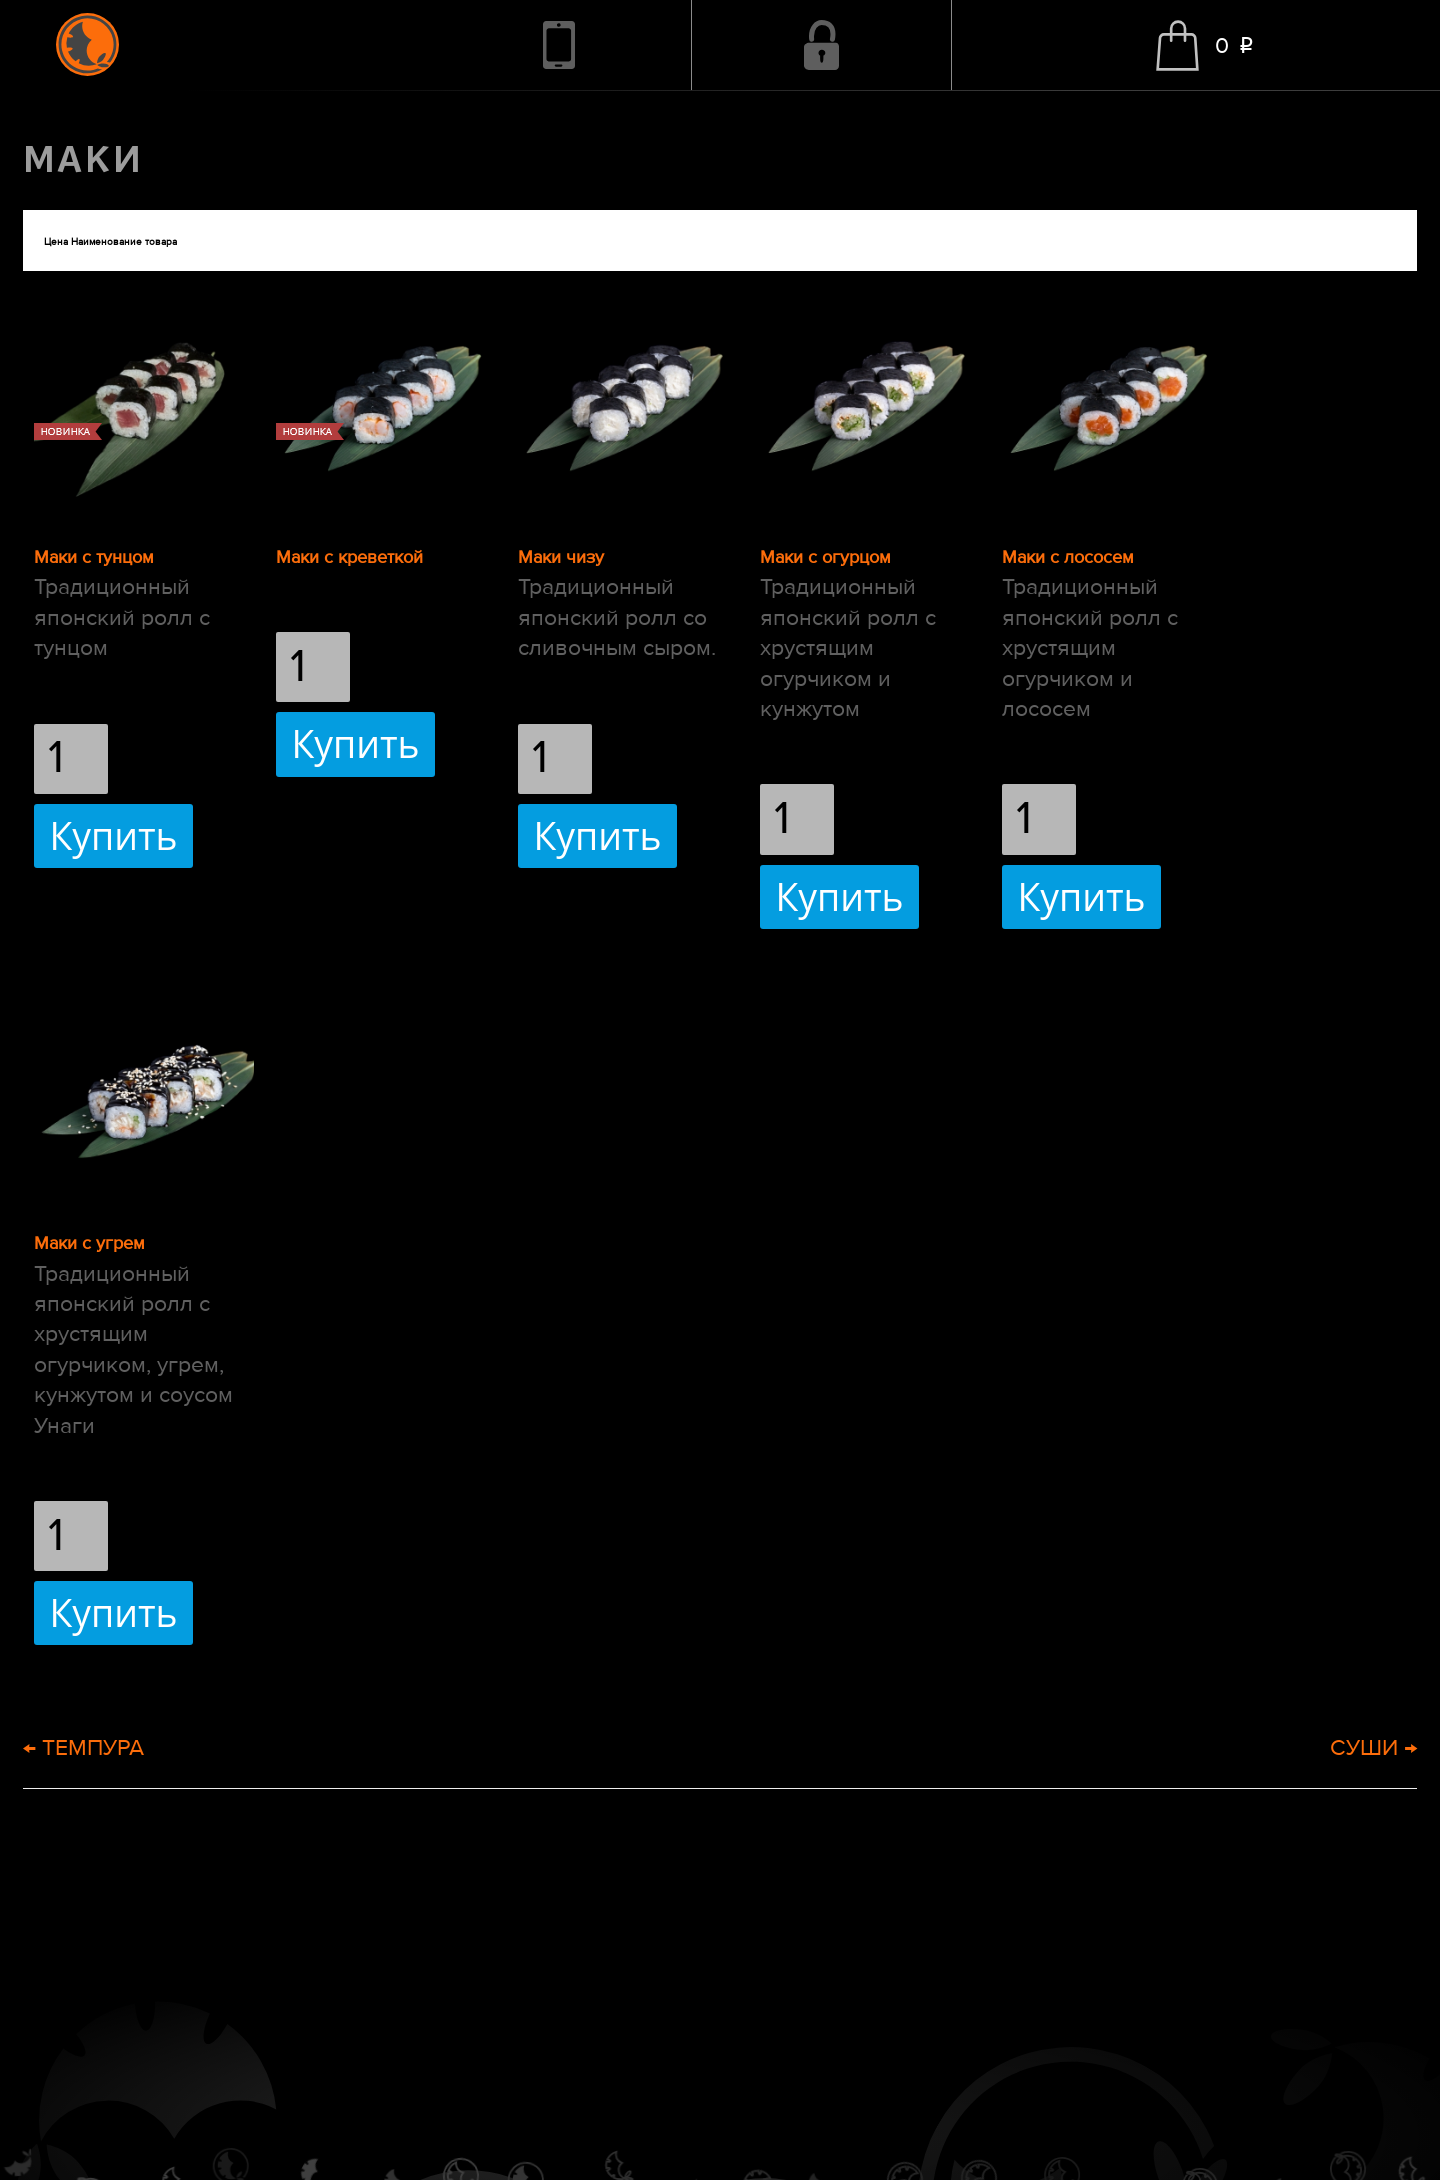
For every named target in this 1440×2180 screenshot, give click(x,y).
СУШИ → (1373, 1747)
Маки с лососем (1068, 557)
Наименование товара (124, 242)
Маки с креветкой (349, 557)
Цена (56, 242)
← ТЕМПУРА (83, 1747)
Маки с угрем (89, 1243)
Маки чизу (561, 557)
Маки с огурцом (825, 557)
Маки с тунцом (94, 557)
